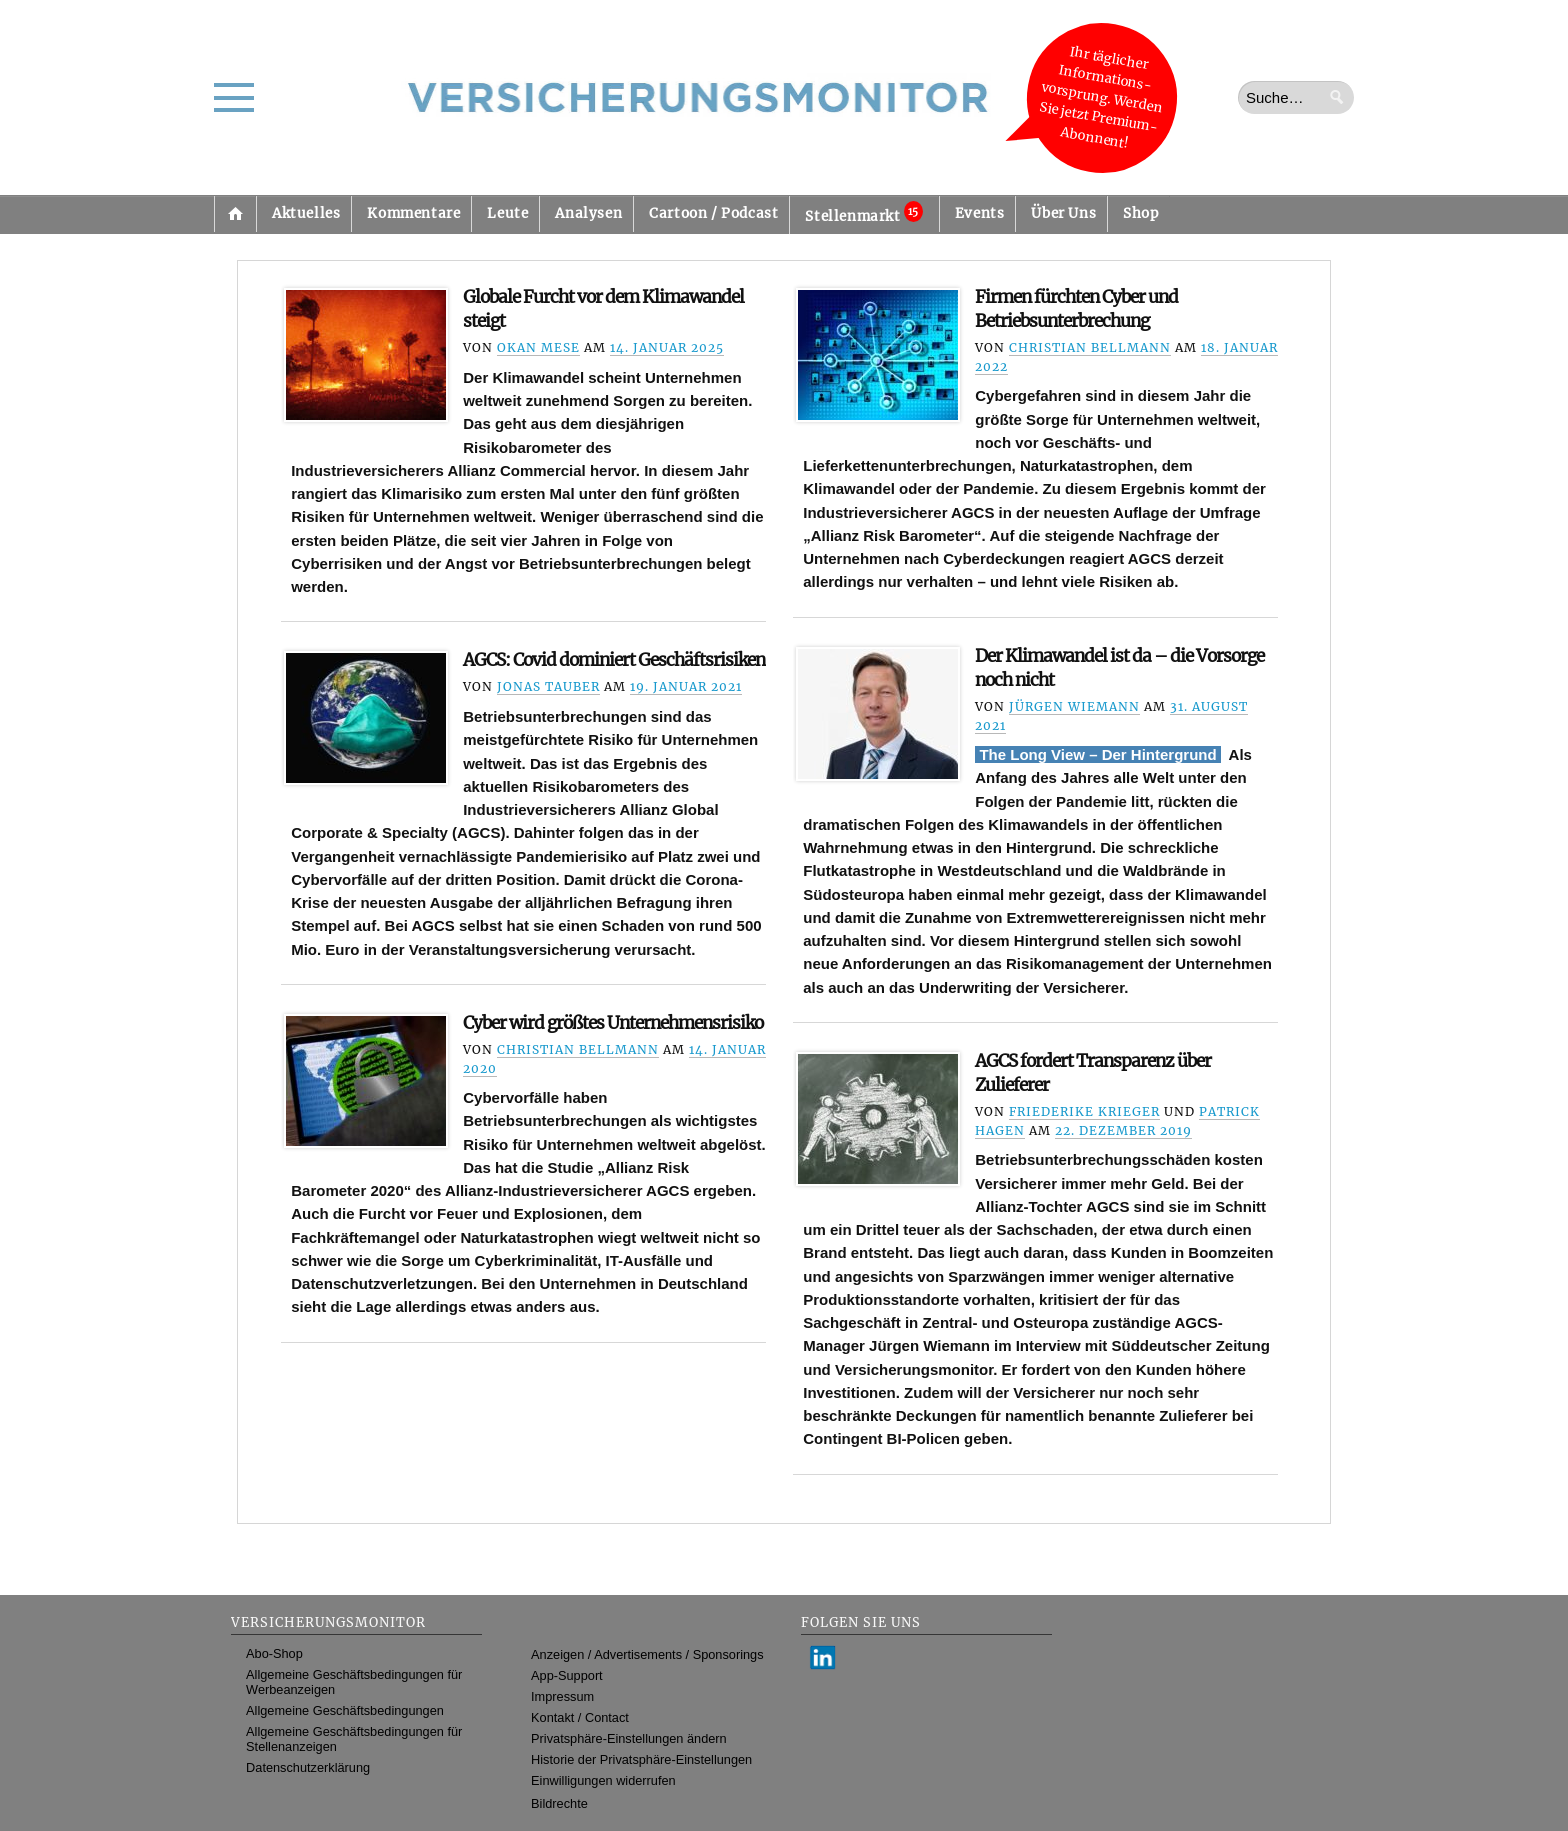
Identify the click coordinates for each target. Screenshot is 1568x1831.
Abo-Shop (274, 1653)
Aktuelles (306, 213)
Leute (507, 213)
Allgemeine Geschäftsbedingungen (345, 1710)
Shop (1140, 213)
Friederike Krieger (1084, 1111)
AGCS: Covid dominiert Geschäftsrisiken (614, 660)
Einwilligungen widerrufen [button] (603, 1780)
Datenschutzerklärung (308, 1767)
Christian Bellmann (1090, 347)
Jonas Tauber (548, 686)
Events (980, 213)
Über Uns (1063, 213)
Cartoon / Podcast (713, 213)
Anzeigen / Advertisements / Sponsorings (647, 1654)
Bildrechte (559, 1803)
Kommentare (413, 213)
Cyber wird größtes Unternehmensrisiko (613, 1023)
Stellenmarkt (863, 213)
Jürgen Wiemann (1074, 706)
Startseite (235, 214)
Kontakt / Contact (580, 1717)
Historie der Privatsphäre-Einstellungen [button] (641, 1759)
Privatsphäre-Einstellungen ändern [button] (629, 1738)
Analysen (588, 213)
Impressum (562, 1696)
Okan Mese (538, 347)
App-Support (567, 1675)
